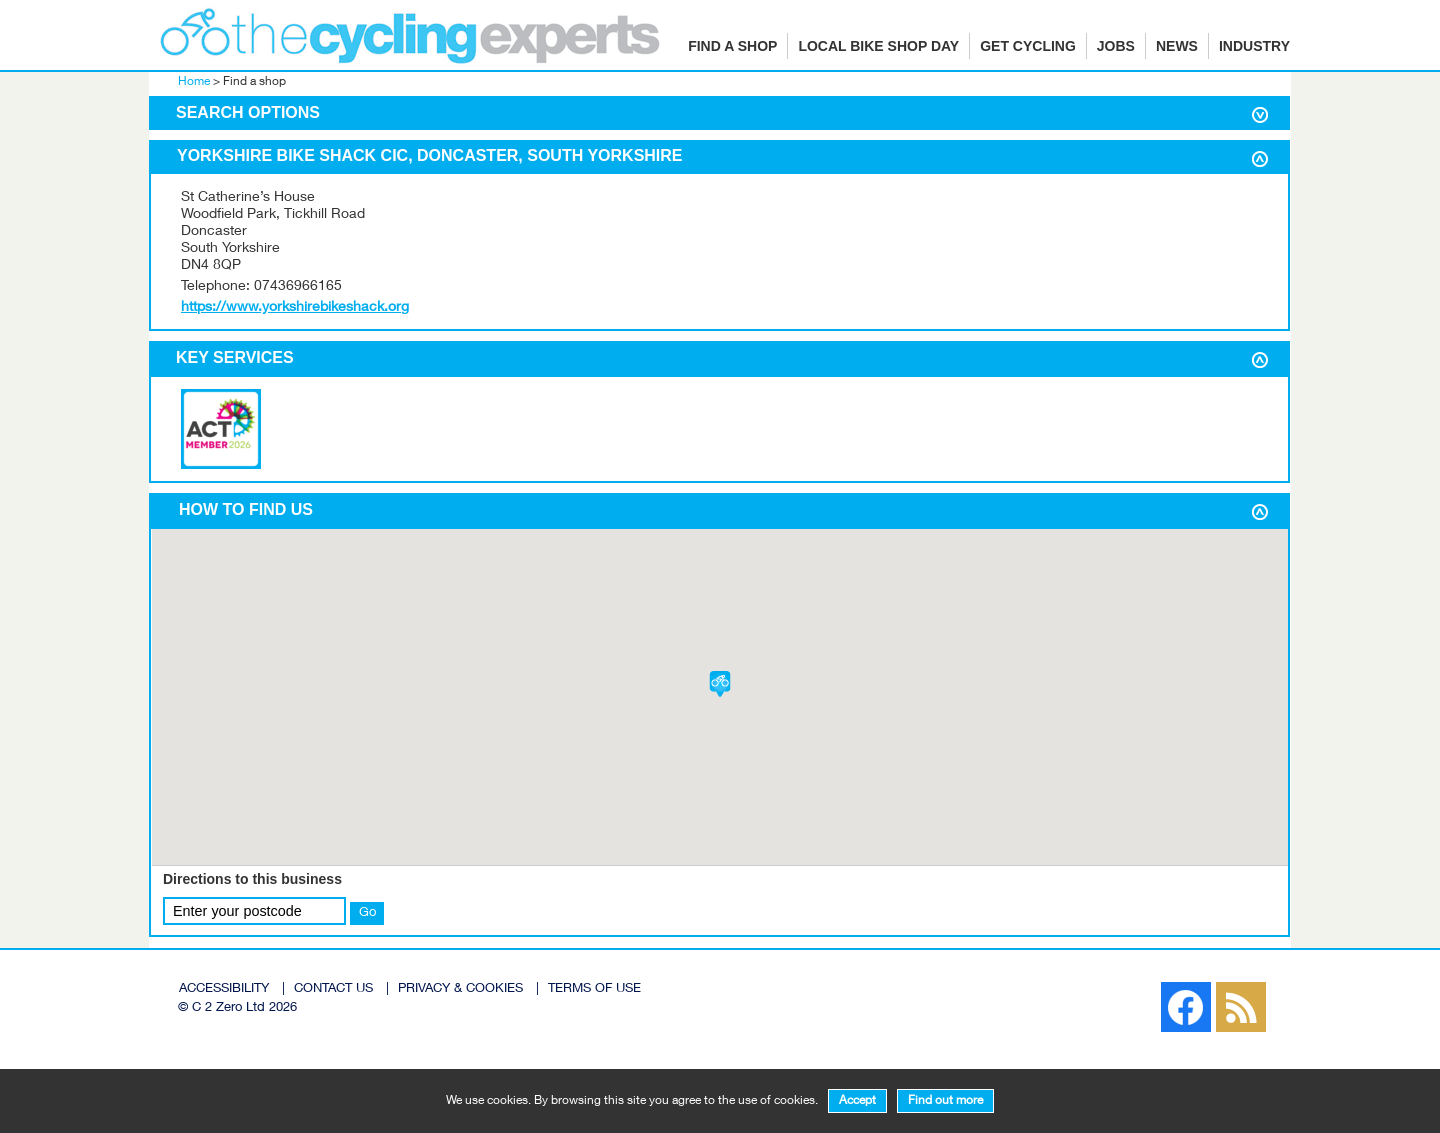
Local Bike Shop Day (878, 46)
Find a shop (732, 46)
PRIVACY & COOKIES (460, 989)
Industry (1254, 46)
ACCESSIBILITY (224, 989)
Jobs (1116, 46)
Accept (857, 1101)
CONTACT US (333, 989)
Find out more (945, 1101)
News (1177, 46)
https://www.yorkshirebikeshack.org (295, 308)
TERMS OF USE (594, 989)
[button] (720, 684)
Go (367, 913)
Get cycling (1028, 46)
